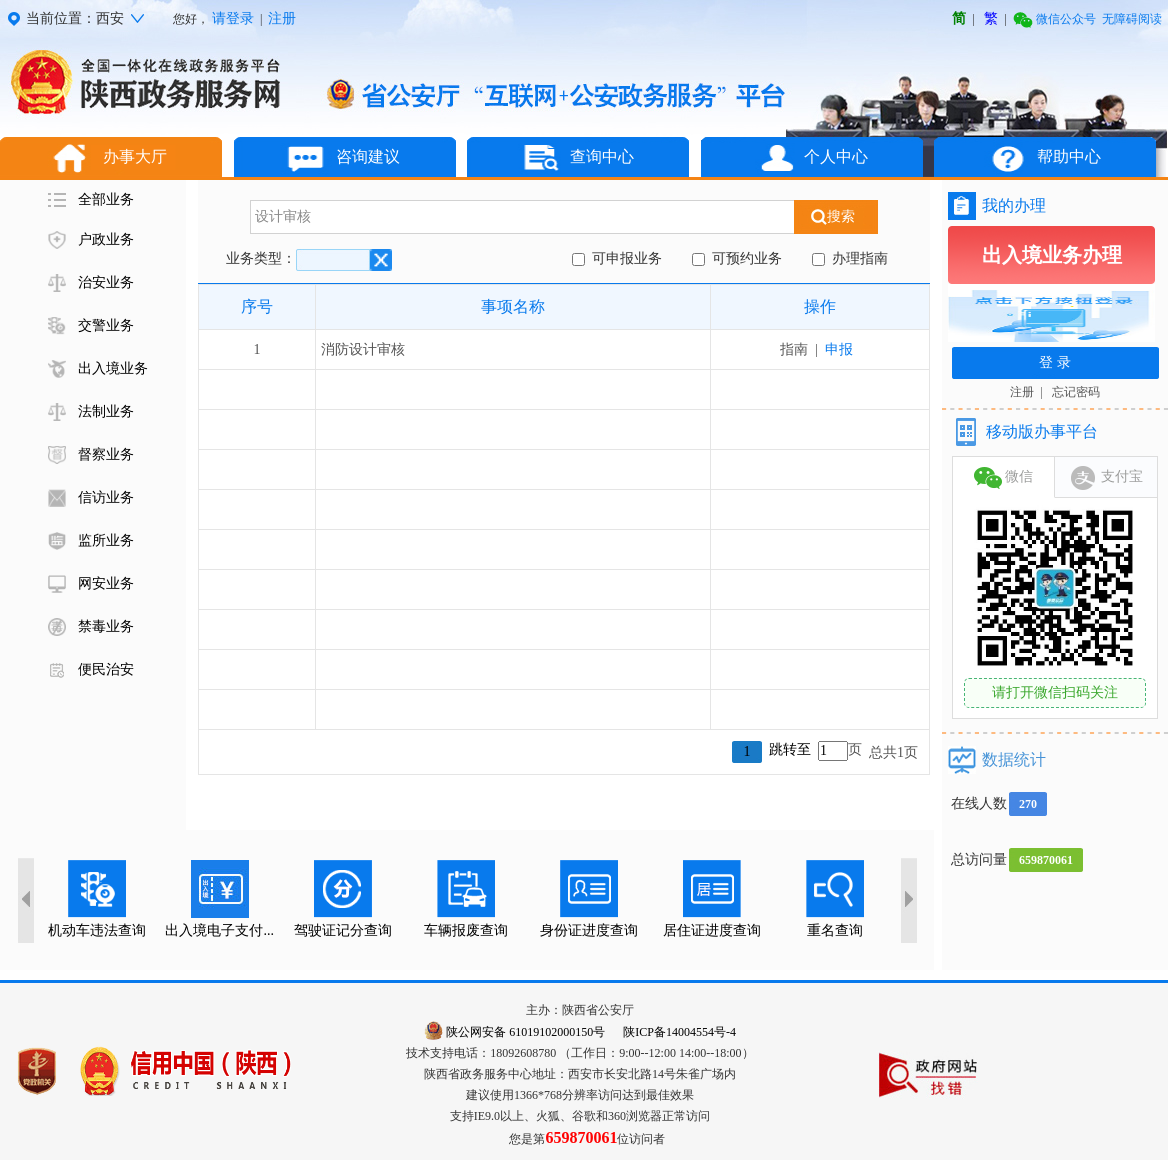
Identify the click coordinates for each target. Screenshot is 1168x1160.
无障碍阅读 (1132, 19)
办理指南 (856, 258)
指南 (797, 349)
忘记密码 (1076, 392)
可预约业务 (743, 258)
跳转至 (790, 749)
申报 (839, 349)
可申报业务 (623, 258)
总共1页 (893, 752)
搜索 (836, 216)
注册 (282, 18)
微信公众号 (1054, 19)
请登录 (233, 18)
